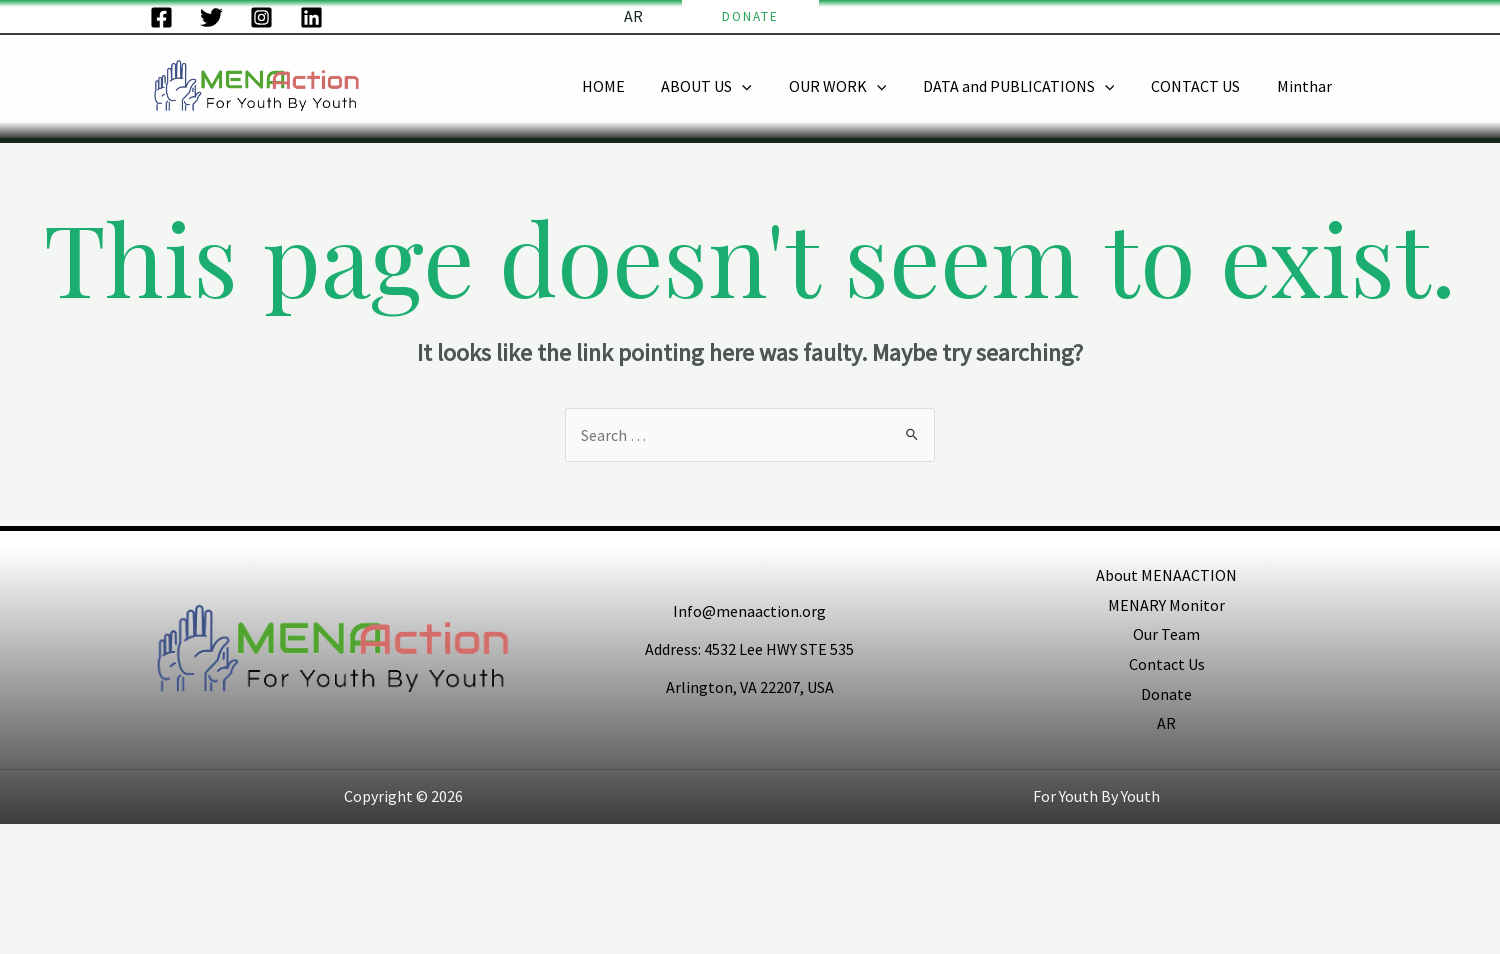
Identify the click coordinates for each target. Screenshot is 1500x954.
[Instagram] (261, 17)
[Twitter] (211, 17)
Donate (1166, 694)
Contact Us (1167, 664)
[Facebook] (161, 17)
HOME (628, 86)
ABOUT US (727, 86)
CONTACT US (1202, 86)
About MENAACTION (1166, 575)
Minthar (1306, 86)
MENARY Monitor (1166, 605)
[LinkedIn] (311, 17)
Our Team (1166, 634)
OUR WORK (854, 86)
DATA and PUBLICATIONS (1030, 86)
